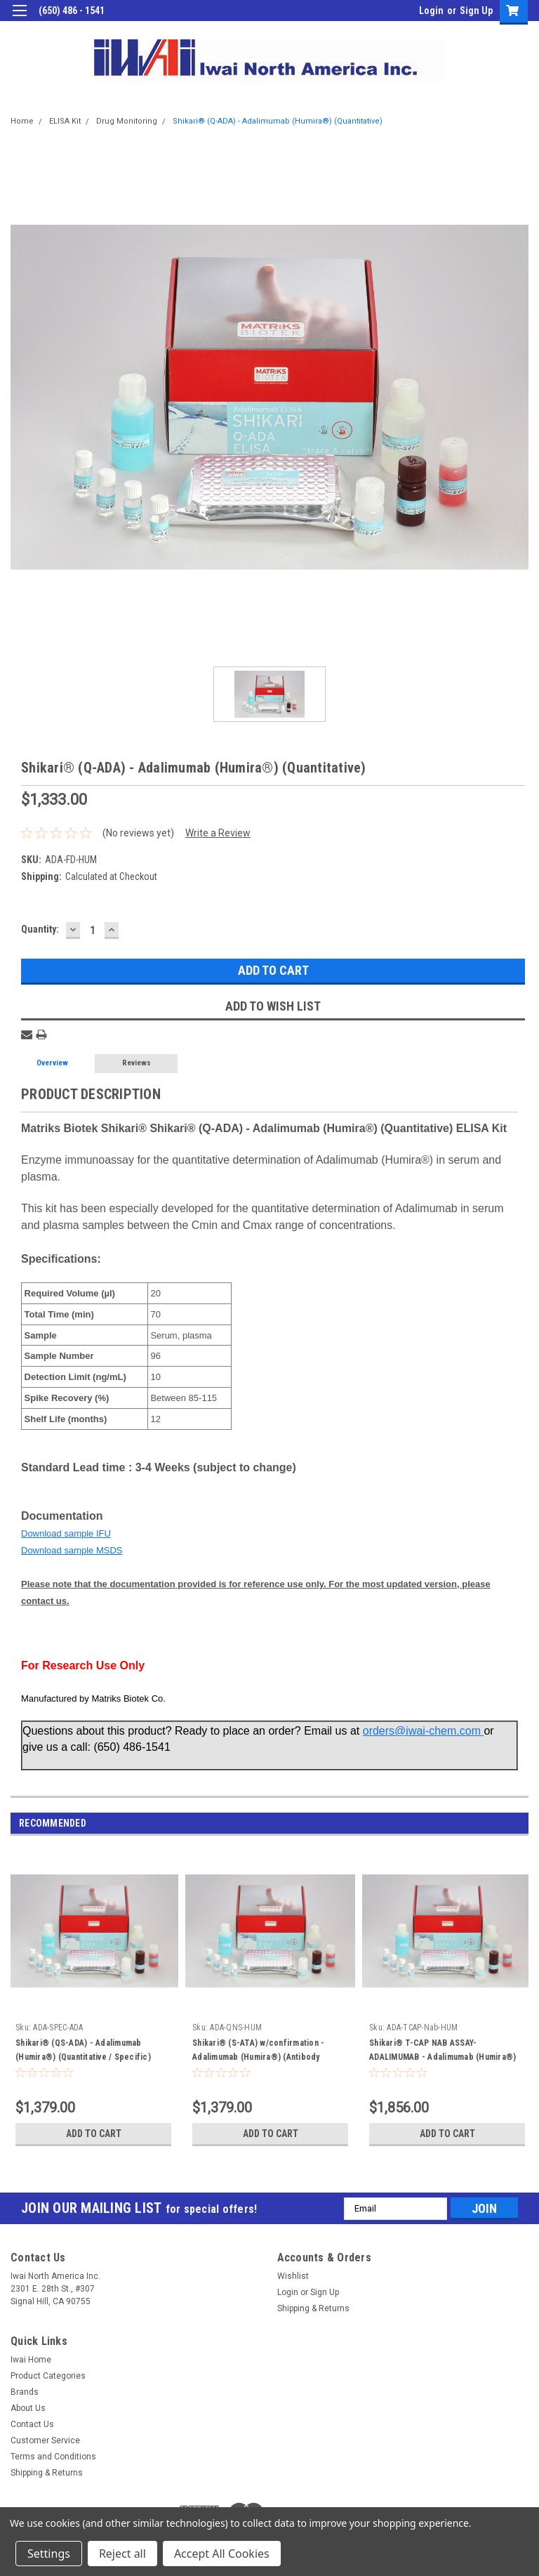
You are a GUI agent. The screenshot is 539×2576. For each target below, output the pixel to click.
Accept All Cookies (222, 2553)
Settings (48, 2553)
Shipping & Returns (313, 2308)
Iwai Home (31, 2360)
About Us (28, 2408)
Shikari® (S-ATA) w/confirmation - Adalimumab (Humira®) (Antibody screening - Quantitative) (258, 2057)
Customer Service (45, 2440)
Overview (52, 1062)
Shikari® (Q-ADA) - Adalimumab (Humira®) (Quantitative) (277, 121)
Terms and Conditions (53, 2457)
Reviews (136, 1062)
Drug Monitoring (126, 121)
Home (22, 121)
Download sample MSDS (72, 1550)
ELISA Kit (65, 121)
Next (520, 1823)
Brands (25, 2392)
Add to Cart (93, 2133)
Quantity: (40, 929)
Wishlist (293, 2276)
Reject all (122, 2553)
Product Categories (48, 2376)
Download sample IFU (66, 1533)
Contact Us (32, 2424)
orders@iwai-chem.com (423, 1731)
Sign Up (476, 10)
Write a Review (218, 833)
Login (431, 10)
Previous (500, 1823)
